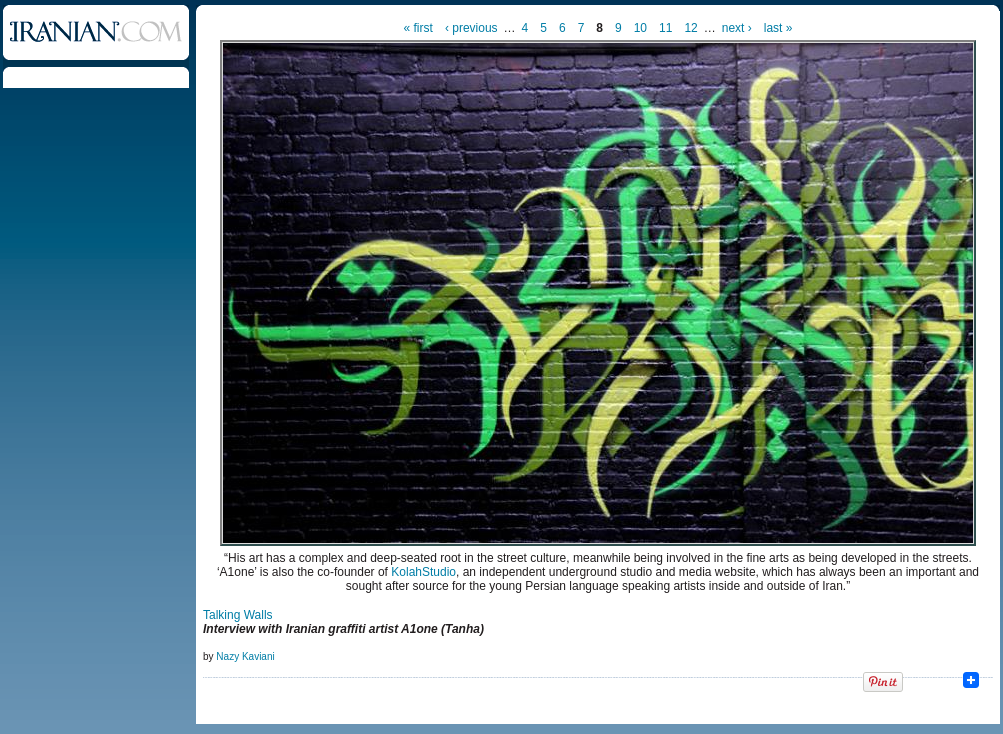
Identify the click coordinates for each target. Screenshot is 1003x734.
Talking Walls (238, 615)
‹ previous (471, 28)
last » (778, 28)
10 (640, 28)
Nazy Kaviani (245, 656)
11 (665, 28)
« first (418, 28)
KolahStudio (423, 572)
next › (737, 28)
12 (690, 28)
